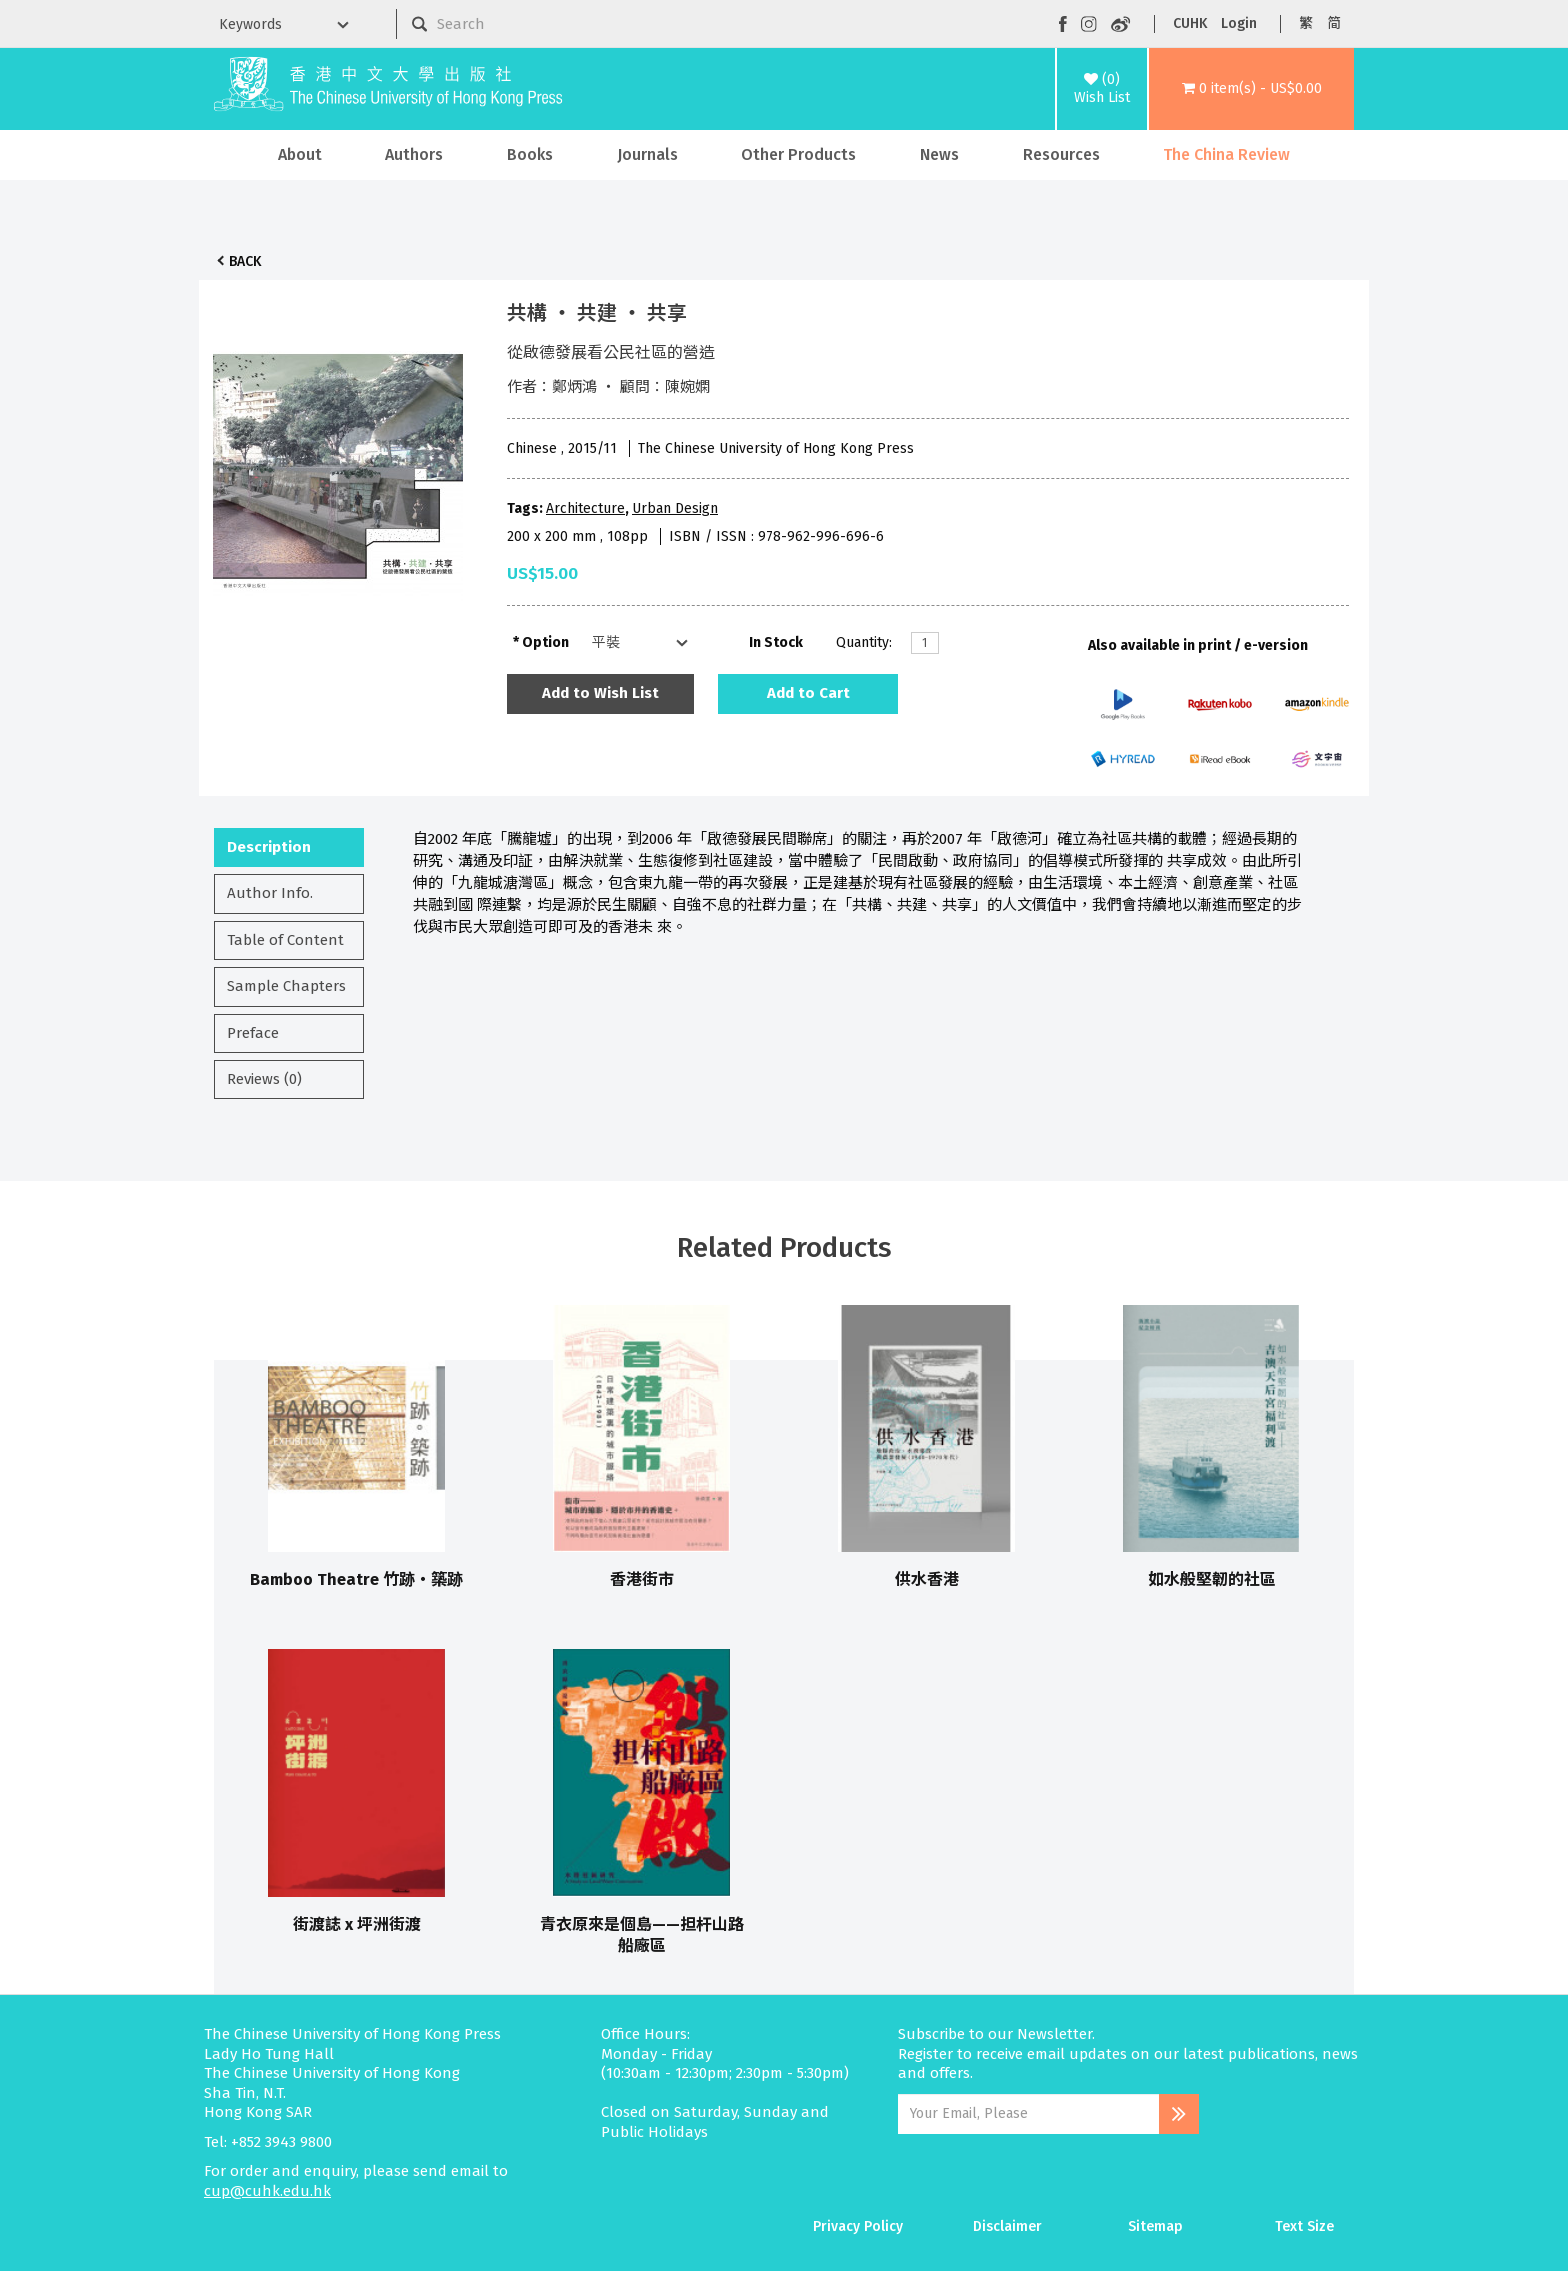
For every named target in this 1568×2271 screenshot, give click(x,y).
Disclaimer (1007, 2226)
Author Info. (270, 893)
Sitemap (1155, 2226)
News (939, 154)
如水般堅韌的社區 (1212, 1579)
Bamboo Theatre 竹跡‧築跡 (356, 1579)
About (300, 154)
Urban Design (675, 508)
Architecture (585, 508)
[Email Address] (1028, 2114)
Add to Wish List (600, 693)
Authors (414, 154)
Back (245, 261)
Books (530, 154)
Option (545, 642)
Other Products (798, 154)
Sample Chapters (286, 986)
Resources (1061, 154)
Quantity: (864, 642)
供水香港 (927, 1579)
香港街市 (642, 1579)
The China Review (1226, 154)
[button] (1251, 89)
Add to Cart (808, 693)
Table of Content (285, 940)
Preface (253, 1033)
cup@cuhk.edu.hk (267, 2191)
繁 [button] (1306, 23)
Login (1239, 23)
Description (269, 847)
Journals (647, 154)
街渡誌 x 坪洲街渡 (357, 1924)
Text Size (1304, 2226)
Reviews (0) (264, 1079)
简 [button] (1334, 23)
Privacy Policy (858, 2226)
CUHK (1190, 23)
